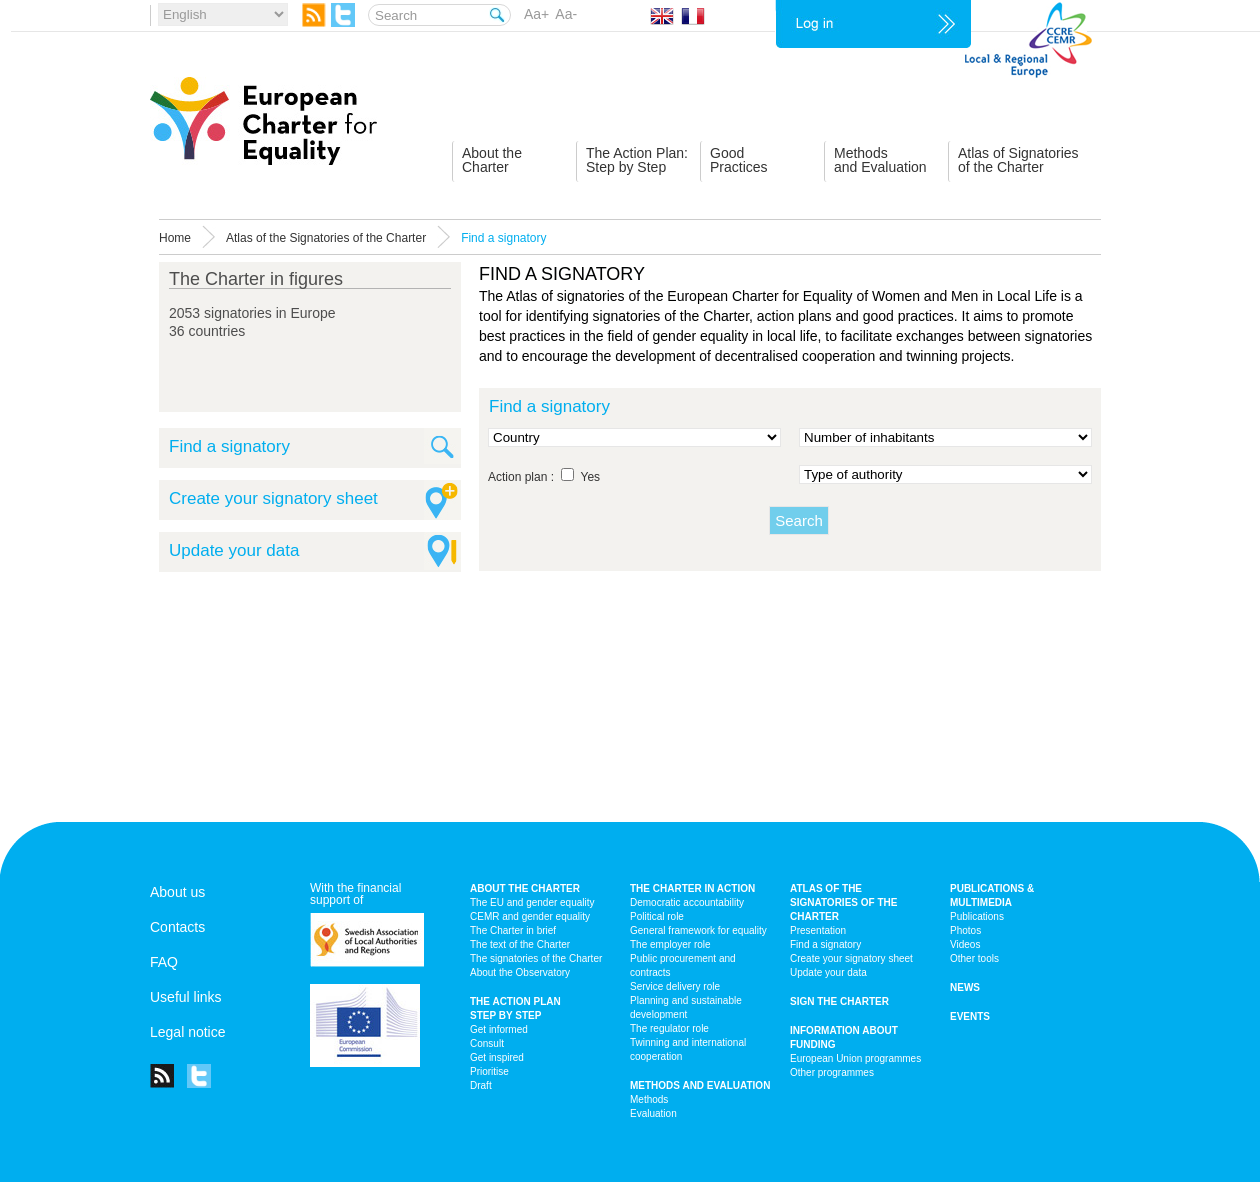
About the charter (525, 888)
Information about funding (844, 1037)
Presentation (818, 930)
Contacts (177, 927)
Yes (591, 477)
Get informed (499, 1029)
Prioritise (489, 1071)
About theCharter (492, 160)
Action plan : (521, 477)
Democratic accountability (687, 902)
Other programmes (832, 1072)
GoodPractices (739, 160)
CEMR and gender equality (530, 916)
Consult (487, 1043)
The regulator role (669, 1028)
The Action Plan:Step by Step (637, 160)
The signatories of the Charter (536, 958)
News (965, 987)
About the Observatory (520, 972)
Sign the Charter (839, 1001)
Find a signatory (229, 446)
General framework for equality (698, 930)
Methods (649, 1099)
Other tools (974, 958)
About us (177, 892)
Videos (965, 944)
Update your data (234, 550)
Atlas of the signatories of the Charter (843, 902)
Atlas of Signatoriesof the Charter (1018, 160)
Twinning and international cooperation (688, 1049)
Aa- (566, 14)
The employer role (670, 944)
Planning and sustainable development (686, 1007)
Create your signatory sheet (273, 498)
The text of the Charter (520, 944)
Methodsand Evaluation (880, 160)
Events (970, 1016)
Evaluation (653, 1113)
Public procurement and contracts (683, 965)
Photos (965, 930)
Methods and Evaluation (700, 1085)
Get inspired (497, 1057)
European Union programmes (855, 1058)
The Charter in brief (513, 930)
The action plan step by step (515, 1008)
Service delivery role (675, 986)
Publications (977, 916)
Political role (657, 916)
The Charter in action (692, 888)
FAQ (164, 962)
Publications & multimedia (992, 895)
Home (175, 238)
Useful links (186, 997)
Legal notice (188, 1032)
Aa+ (536, 14)
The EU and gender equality (532, 902)
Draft (481, 1085)
